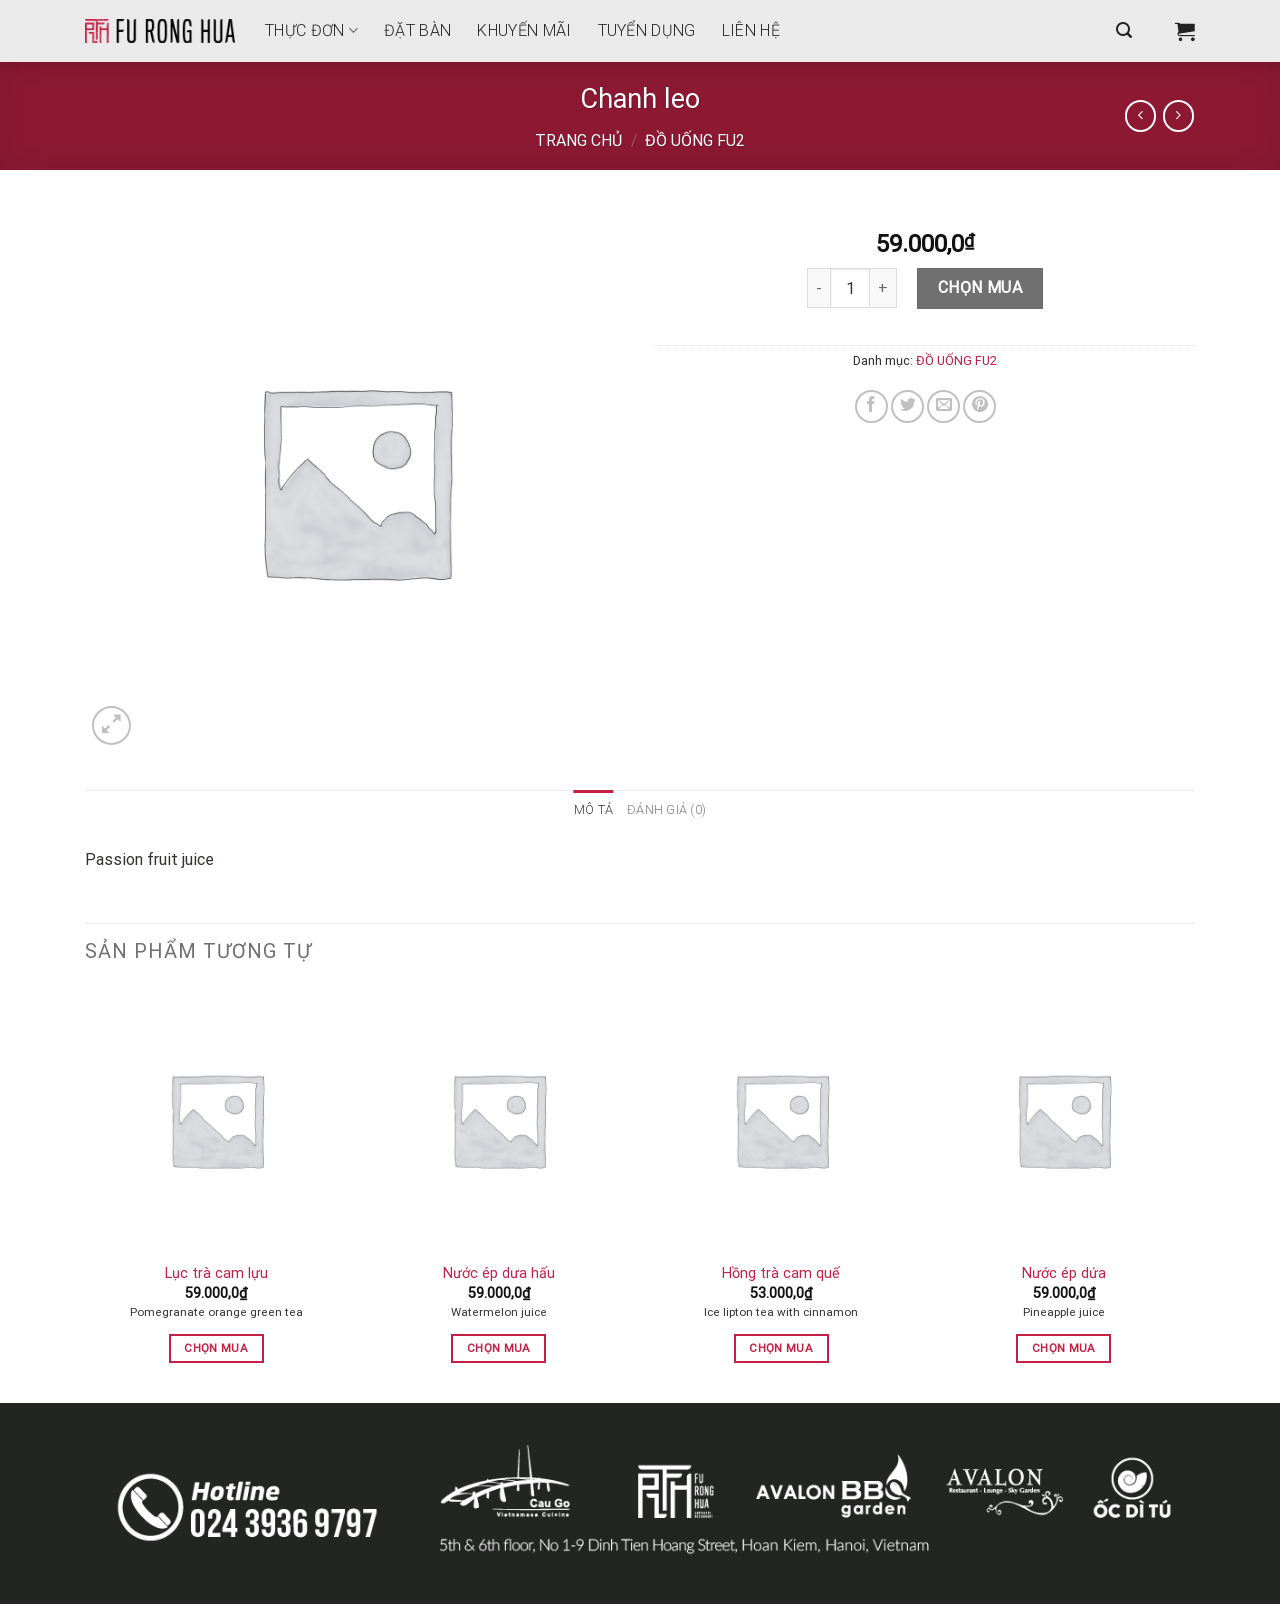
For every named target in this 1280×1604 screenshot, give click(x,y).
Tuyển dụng (647, 30)
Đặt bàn (417, 30)
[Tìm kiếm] (1124, 30)
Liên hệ (751, 30)
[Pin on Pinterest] (979, 406)
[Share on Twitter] (907, 406)
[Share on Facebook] (871, 406)
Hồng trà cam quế (781, 1273)
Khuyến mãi (524, 30)
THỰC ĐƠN (311, 30)
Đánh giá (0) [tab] (666, 809)
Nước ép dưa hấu (499, 1273)
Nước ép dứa (1064, 1273)
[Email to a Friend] (943, 406)
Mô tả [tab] (593, 809)
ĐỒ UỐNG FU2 (695, 140)
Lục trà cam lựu (216, 1273)
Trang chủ (578, 140)
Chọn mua (980, 287)
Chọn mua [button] (216, 1348)
